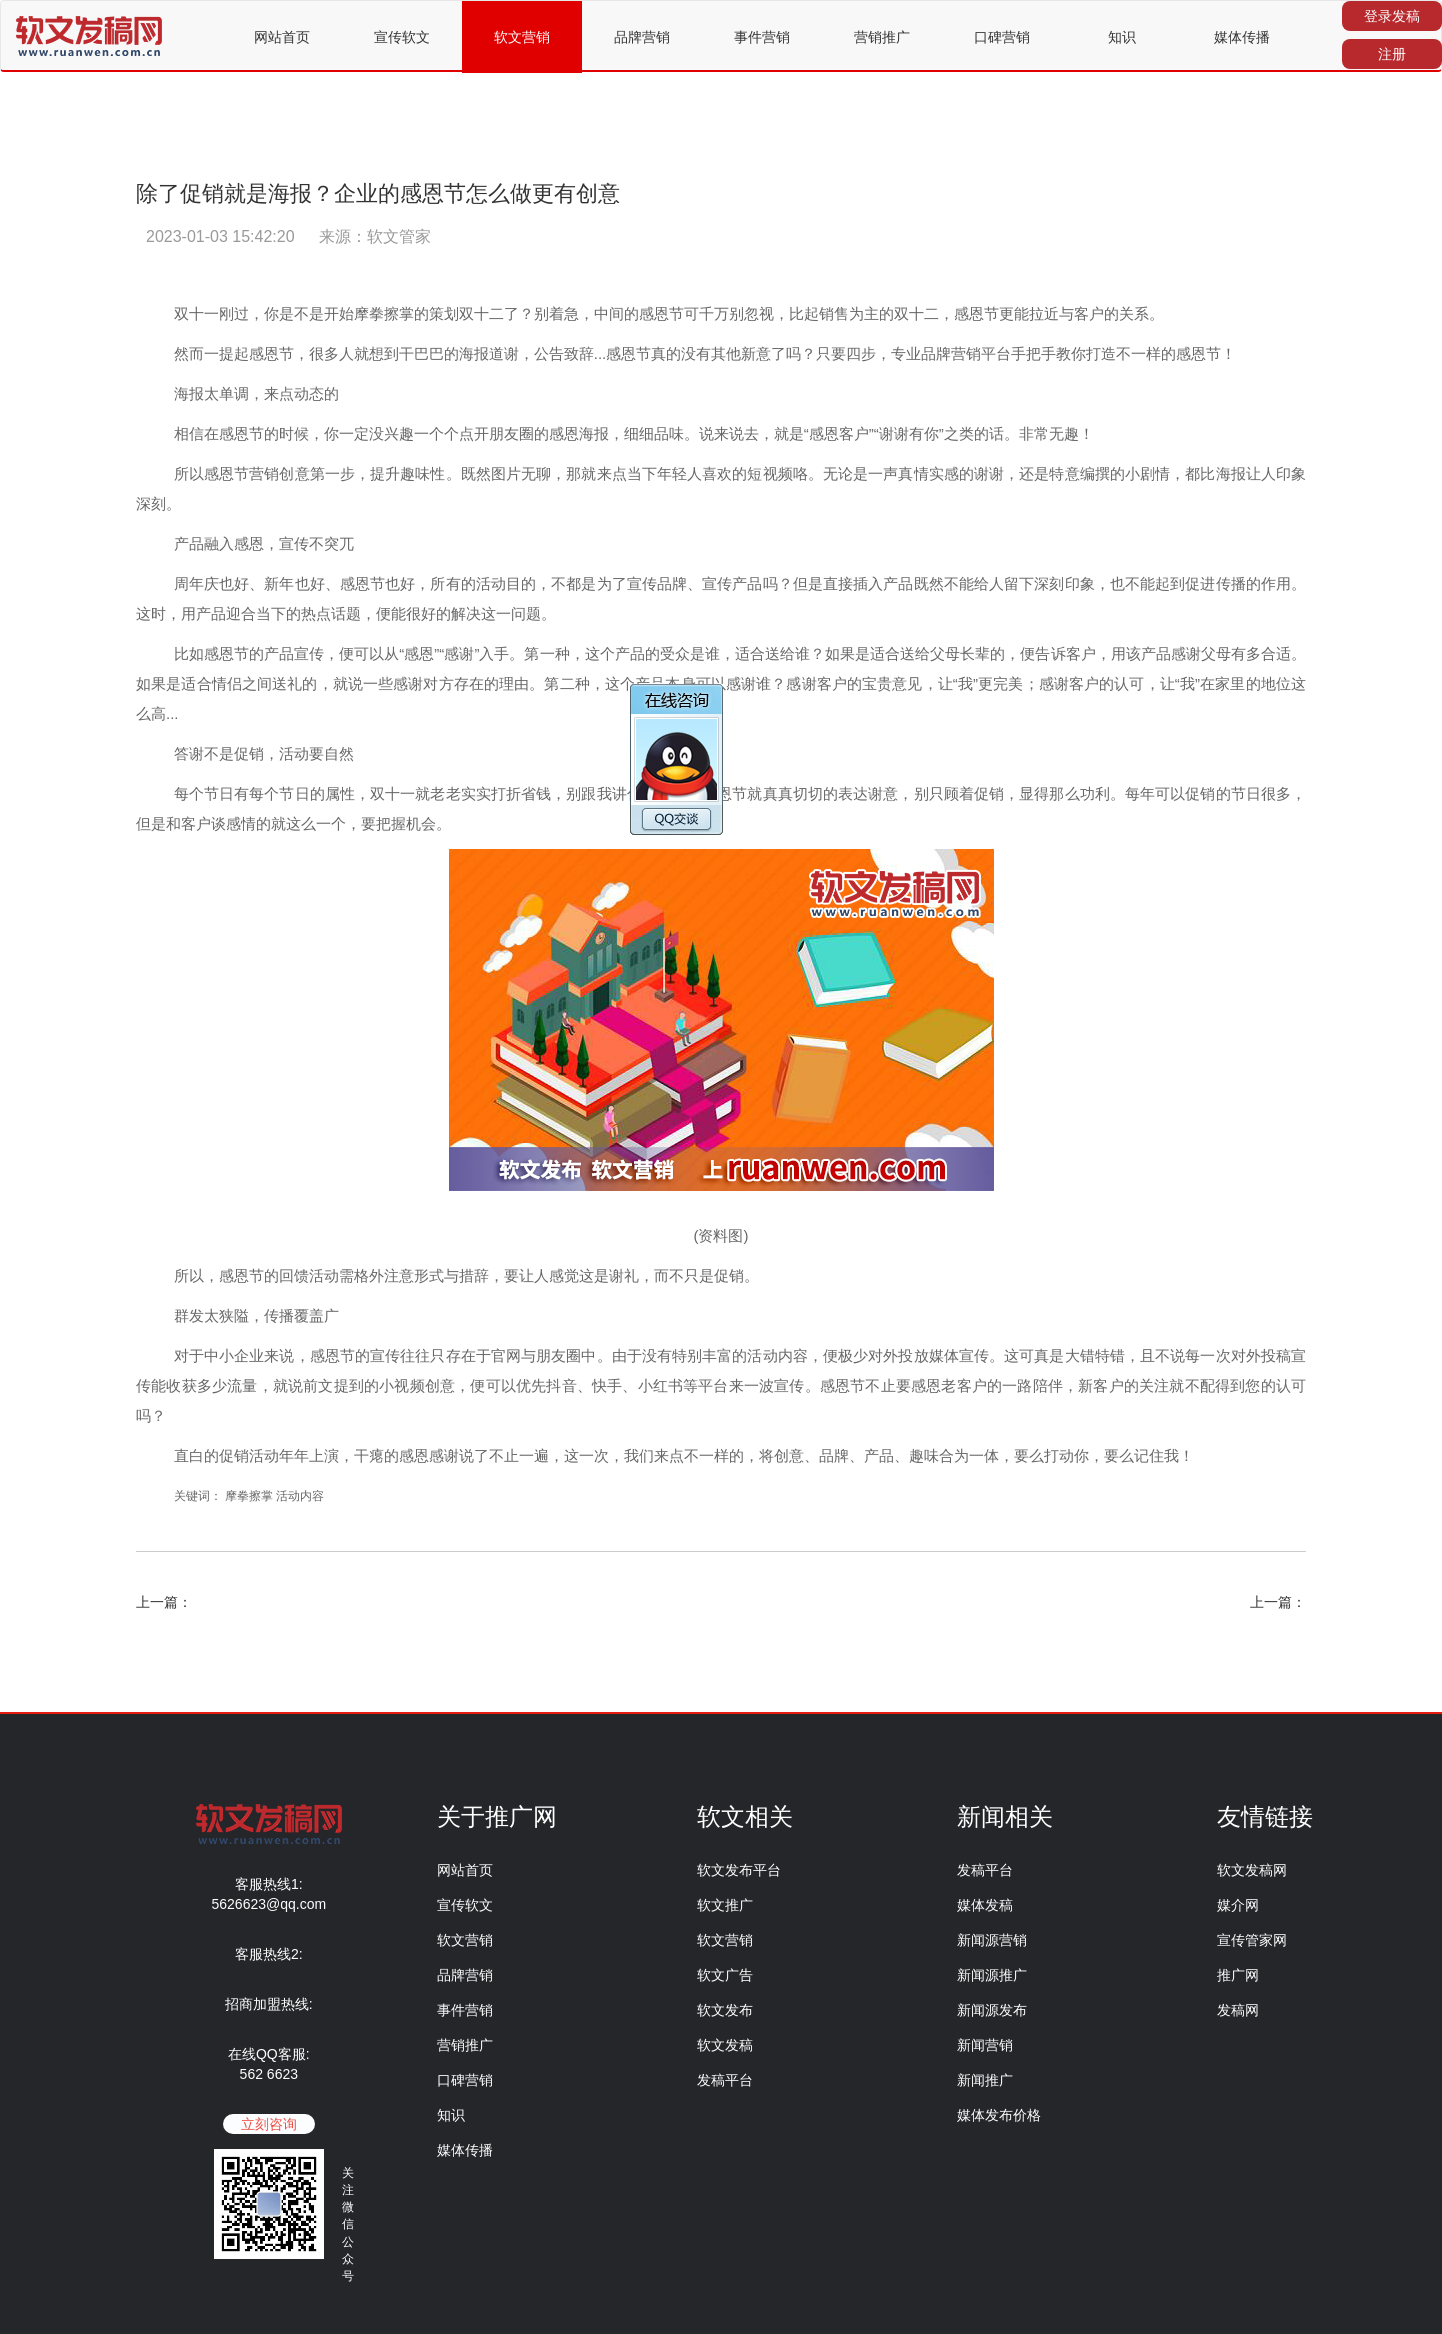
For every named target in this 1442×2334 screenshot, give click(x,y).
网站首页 (282, 37)
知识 (1122, 37)
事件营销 (762, 37)
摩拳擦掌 (249, 1496)
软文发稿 (725, 2045)
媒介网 (1238, 1905)
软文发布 (725, 2010)
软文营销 (522, 37)
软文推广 (725, 1905)
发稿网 (1238, 2010)
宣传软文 (402, 37)
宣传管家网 (1252, 1940)
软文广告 (725, 1975)
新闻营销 (985, 2045)
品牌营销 (642, 37)
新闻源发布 (992, 2010)
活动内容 (300, 1496)
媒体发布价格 (999, 2115)
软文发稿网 (1252, 1870)
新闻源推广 (992, 1975)
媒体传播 (1242, 37)
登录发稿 (1392, 16)
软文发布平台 (739, 1870)
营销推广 (882, 37)
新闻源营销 (992, 1940)
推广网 (1238, 1975)
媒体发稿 (985, 1905)
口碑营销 (1002, 37)
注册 (1392, 54)
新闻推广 (985, 2080)
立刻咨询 (269, 2124)
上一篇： (164, 1602)
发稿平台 (725, 2080)
